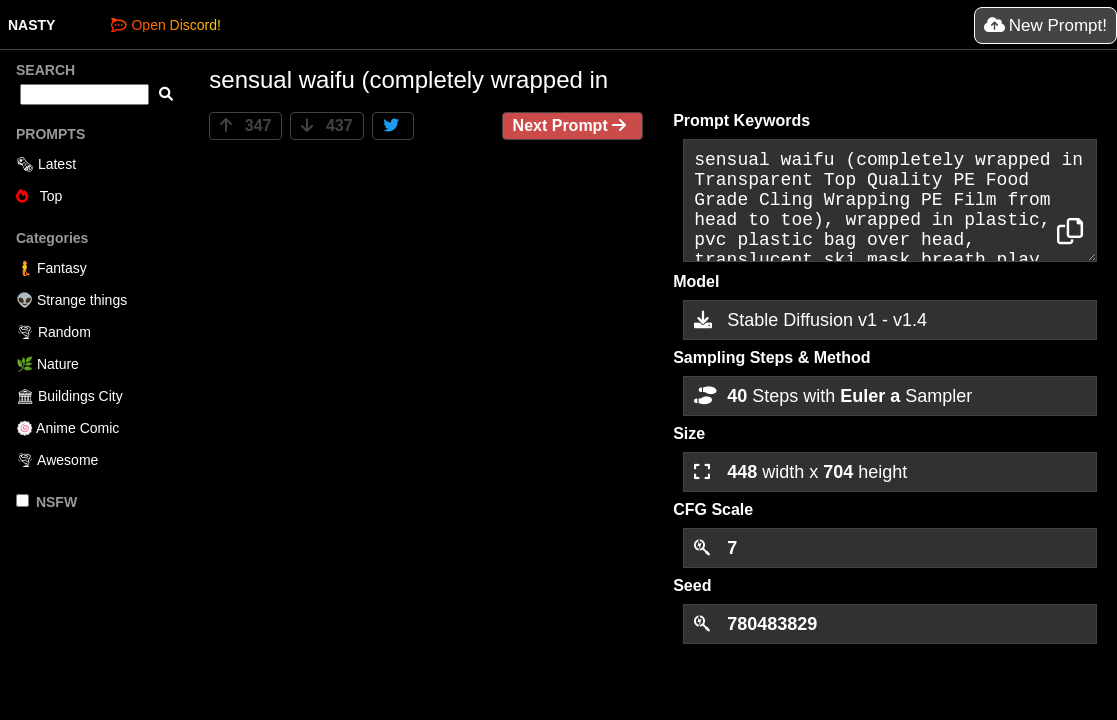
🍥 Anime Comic (67, 428)
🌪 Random (53, 332)
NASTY (31, 25)
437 (326, 125)
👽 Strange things (71, 300)
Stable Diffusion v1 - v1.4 (810, 320)
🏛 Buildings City (69, 396)
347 (245, 125)
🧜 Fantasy (51, 268)
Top (39, 196)
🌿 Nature (47, 364)
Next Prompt (573, 125)
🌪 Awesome (57, 460)
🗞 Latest (46, 164)
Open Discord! (165, 25)
